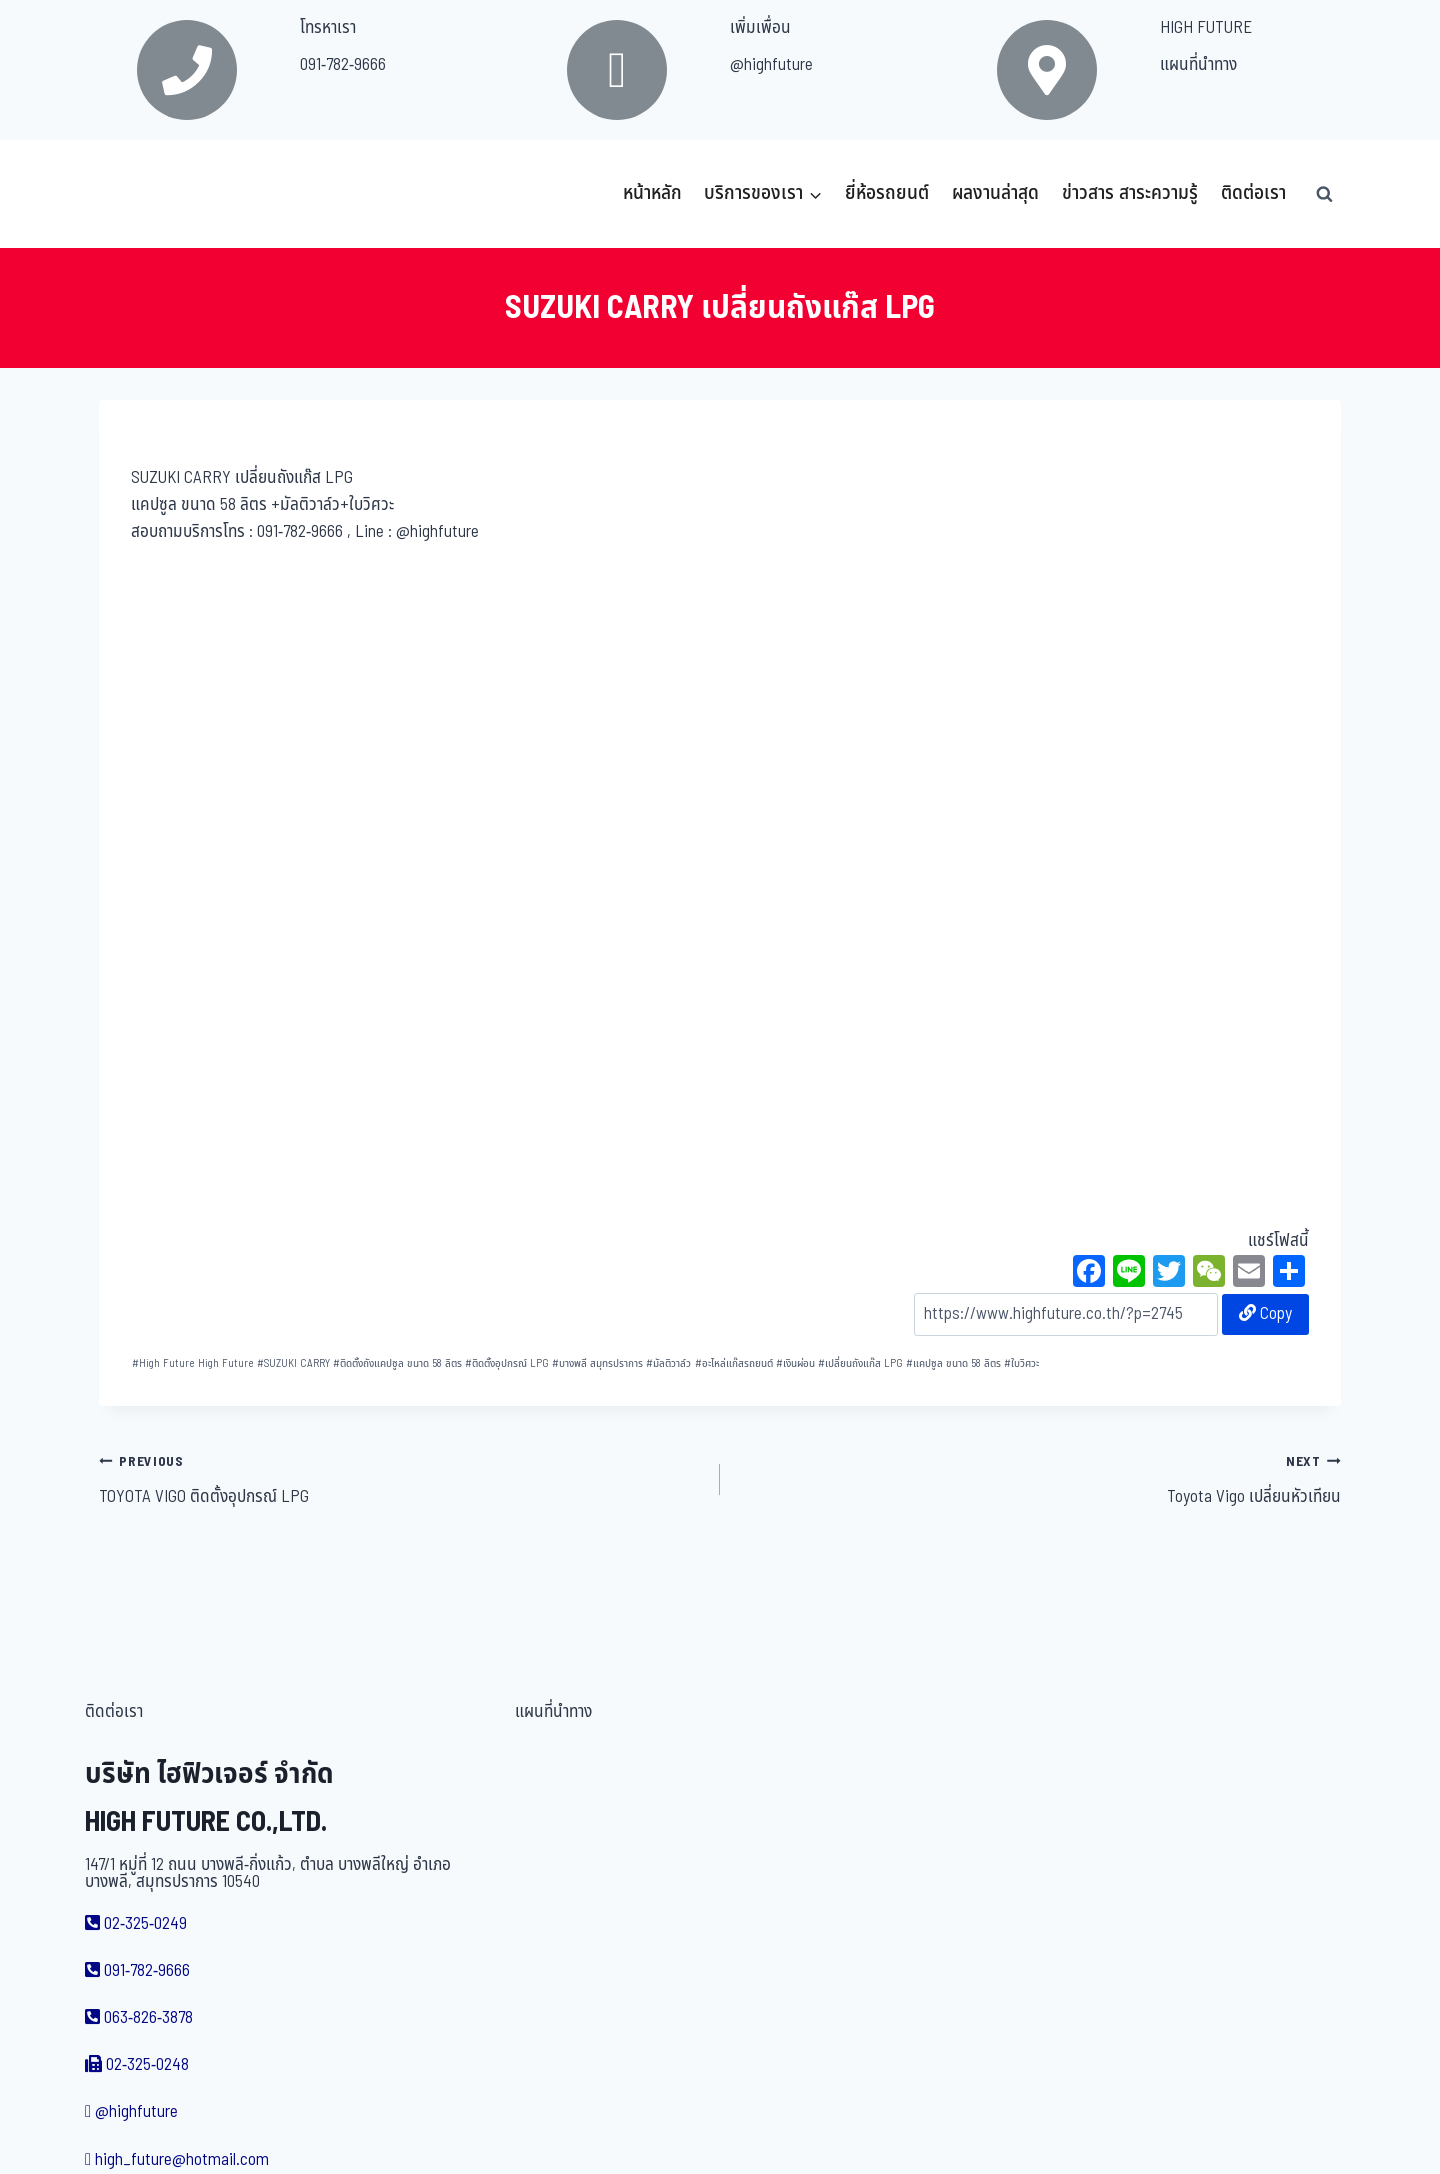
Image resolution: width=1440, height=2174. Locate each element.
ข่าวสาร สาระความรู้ (1130, 193)
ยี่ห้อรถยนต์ (887, 193)
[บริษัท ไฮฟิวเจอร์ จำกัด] (143, 194)
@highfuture (771, 65)
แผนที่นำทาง (1198, 65)
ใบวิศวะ (1021, 1363)
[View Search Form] (1324, 194)
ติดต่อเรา (1253, 193)
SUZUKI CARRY (293, 1363)
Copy (1265, 1314)
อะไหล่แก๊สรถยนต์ (734, 1363)
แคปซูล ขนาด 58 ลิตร (953, 1363)
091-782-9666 (343, 65)
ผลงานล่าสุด (995, 193)
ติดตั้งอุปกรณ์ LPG (507, 1363)
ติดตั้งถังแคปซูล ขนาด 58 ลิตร (397, 1363)
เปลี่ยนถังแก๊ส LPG (860, 1363)
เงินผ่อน (795, 1363)
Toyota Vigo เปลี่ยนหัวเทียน (1039, 1479)
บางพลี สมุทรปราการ (597, 1363)
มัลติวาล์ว (668, 1363)
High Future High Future (193, 1363)
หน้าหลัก (652, 193)
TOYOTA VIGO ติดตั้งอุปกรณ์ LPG (401, 1479)
